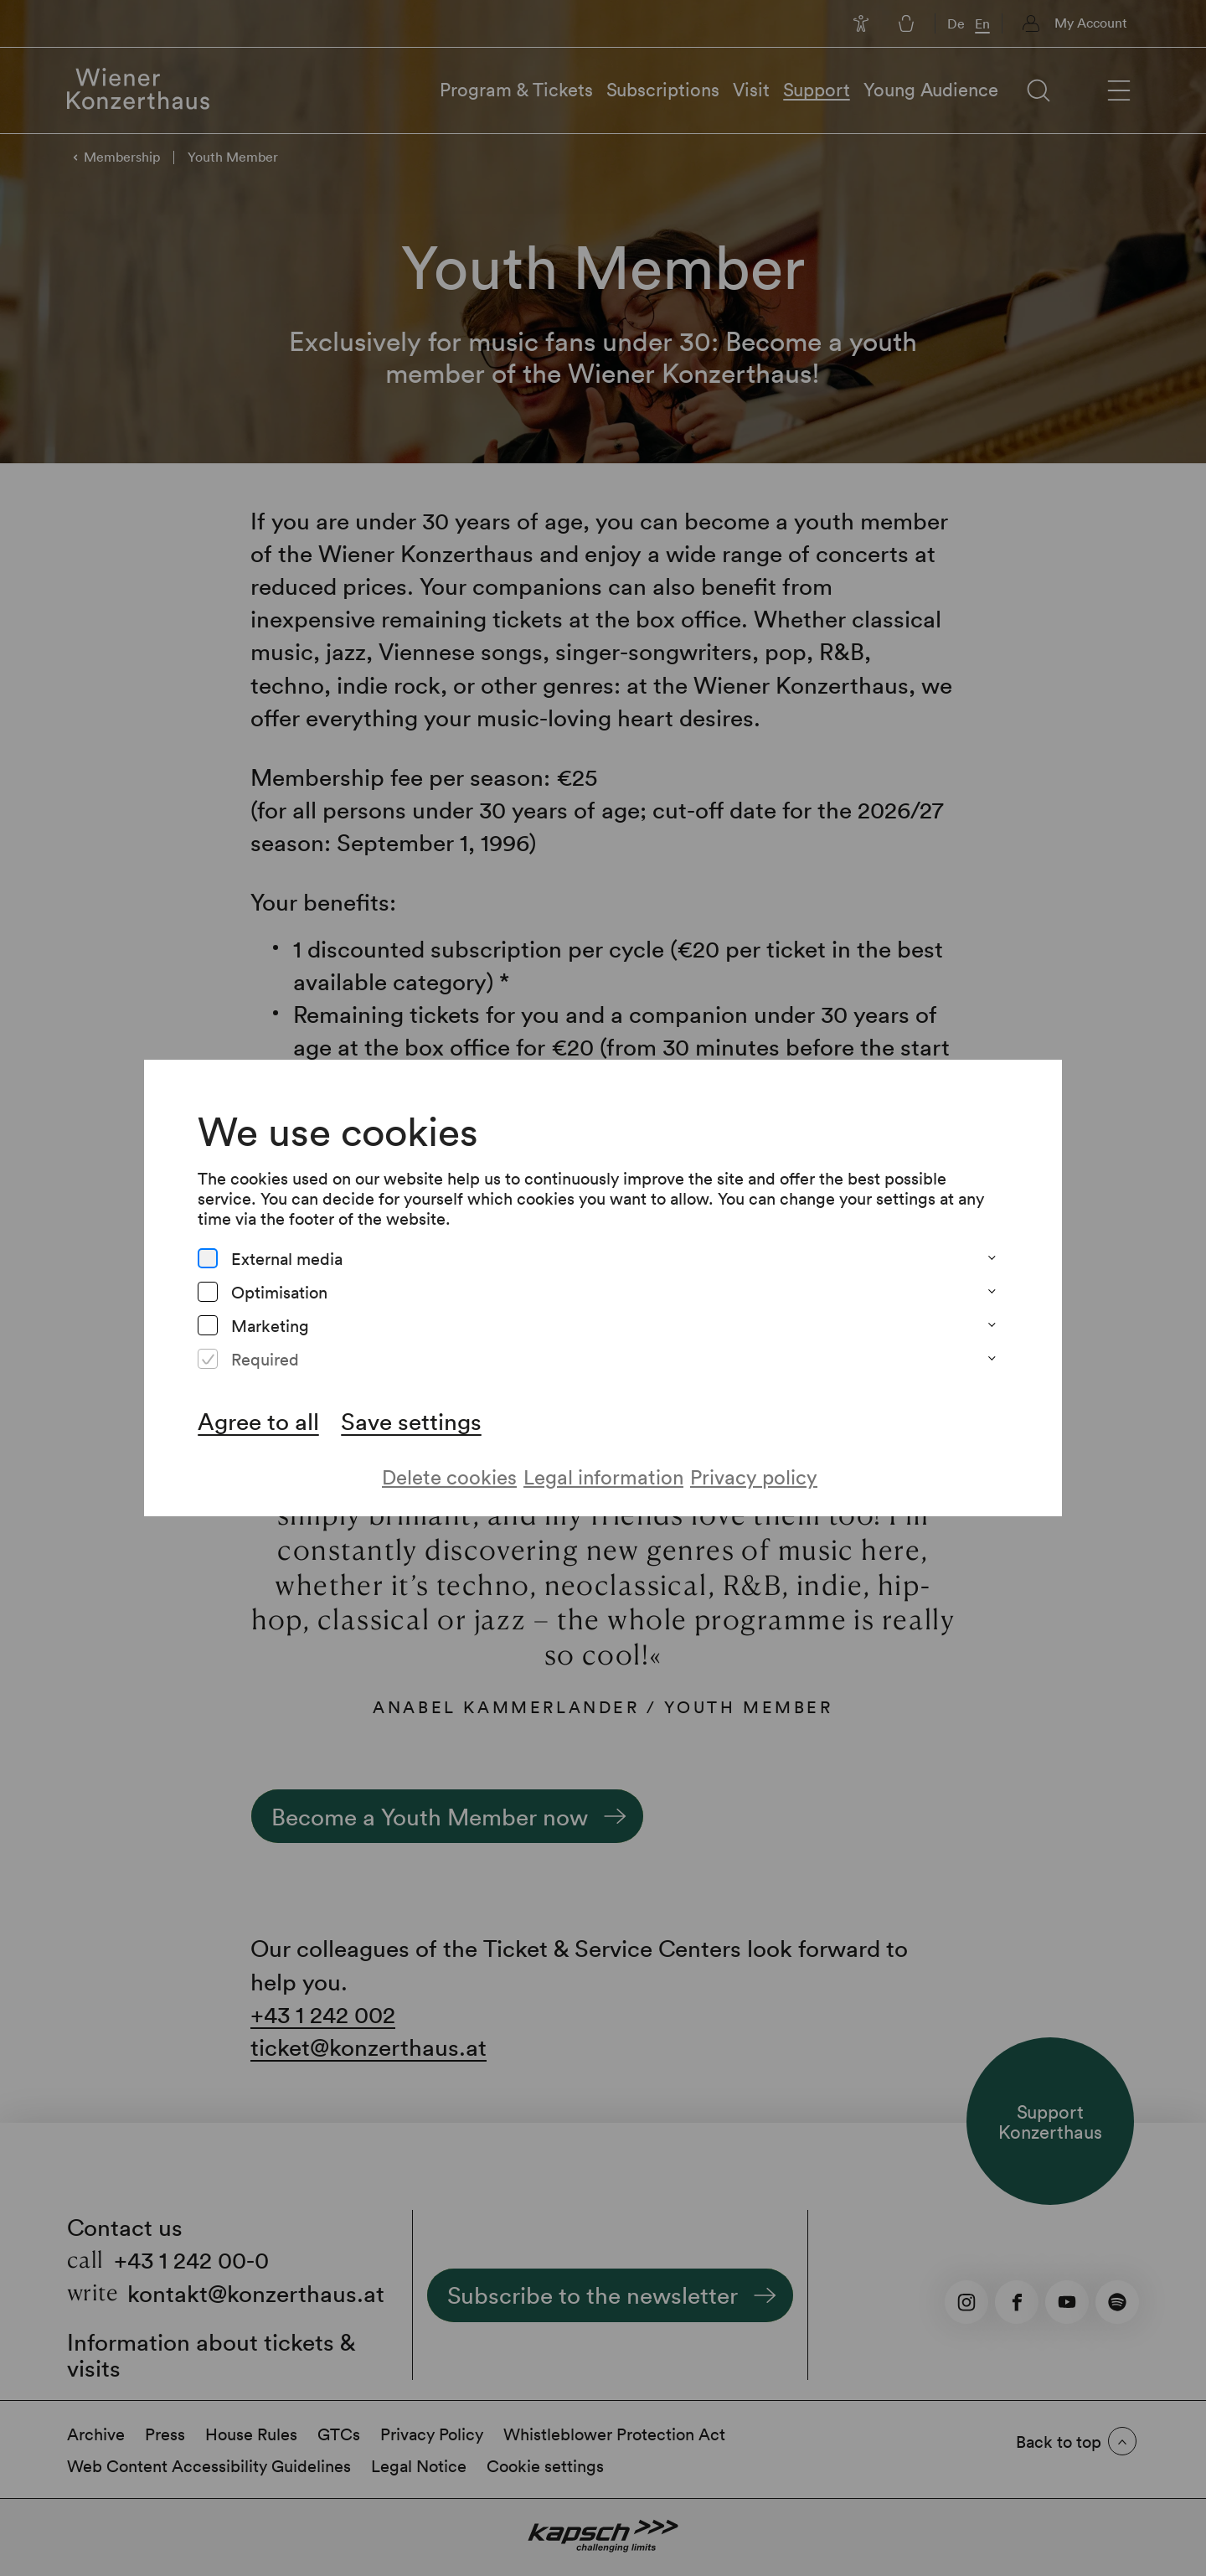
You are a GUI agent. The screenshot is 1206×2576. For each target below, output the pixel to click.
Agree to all (258, 1421)
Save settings (411, 1421)
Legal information (603, 1476)
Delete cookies (449, 1476)
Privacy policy (753, 1476)
